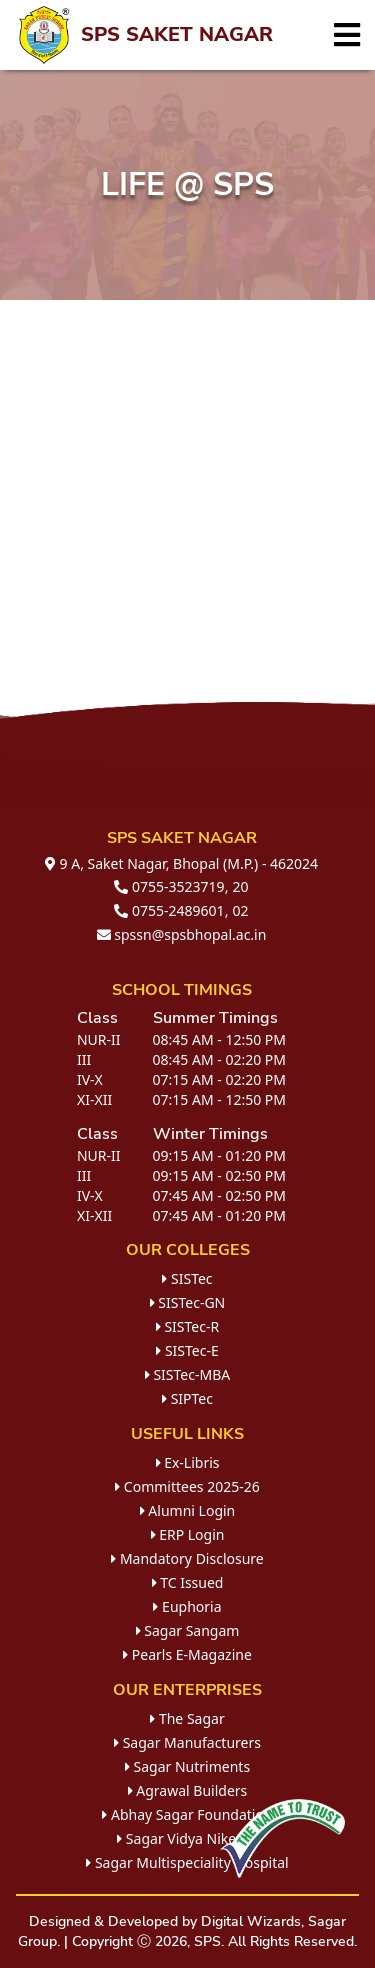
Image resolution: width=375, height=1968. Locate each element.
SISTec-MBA (187, 1374)
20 (241, 886)
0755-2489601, (171, 910)
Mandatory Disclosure (187, 1558)
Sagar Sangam (188, 1630)
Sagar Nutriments (187, 1766)
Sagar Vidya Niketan (187, 1838)
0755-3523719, (171, 886)
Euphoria (187, 1606)
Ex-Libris (188, 1462)
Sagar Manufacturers (187, 1742)
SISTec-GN (188, 1302)
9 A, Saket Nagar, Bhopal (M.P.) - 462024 (181, 863)
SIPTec (187, 1398)
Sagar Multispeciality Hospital (187, 1862)
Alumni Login (188, 1510)
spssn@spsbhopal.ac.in (182, 934)
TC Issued (188, 1582)
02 (241, 910)
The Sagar (187, 1718)
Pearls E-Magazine (187, 1654)
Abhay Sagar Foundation (187, 1814)
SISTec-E (187, 1350)
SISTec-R (187, 1326)
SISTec (187, 1278)
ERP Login (188, 1534)
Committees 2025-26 (187, 1486)
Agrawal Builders (188, 1790)
